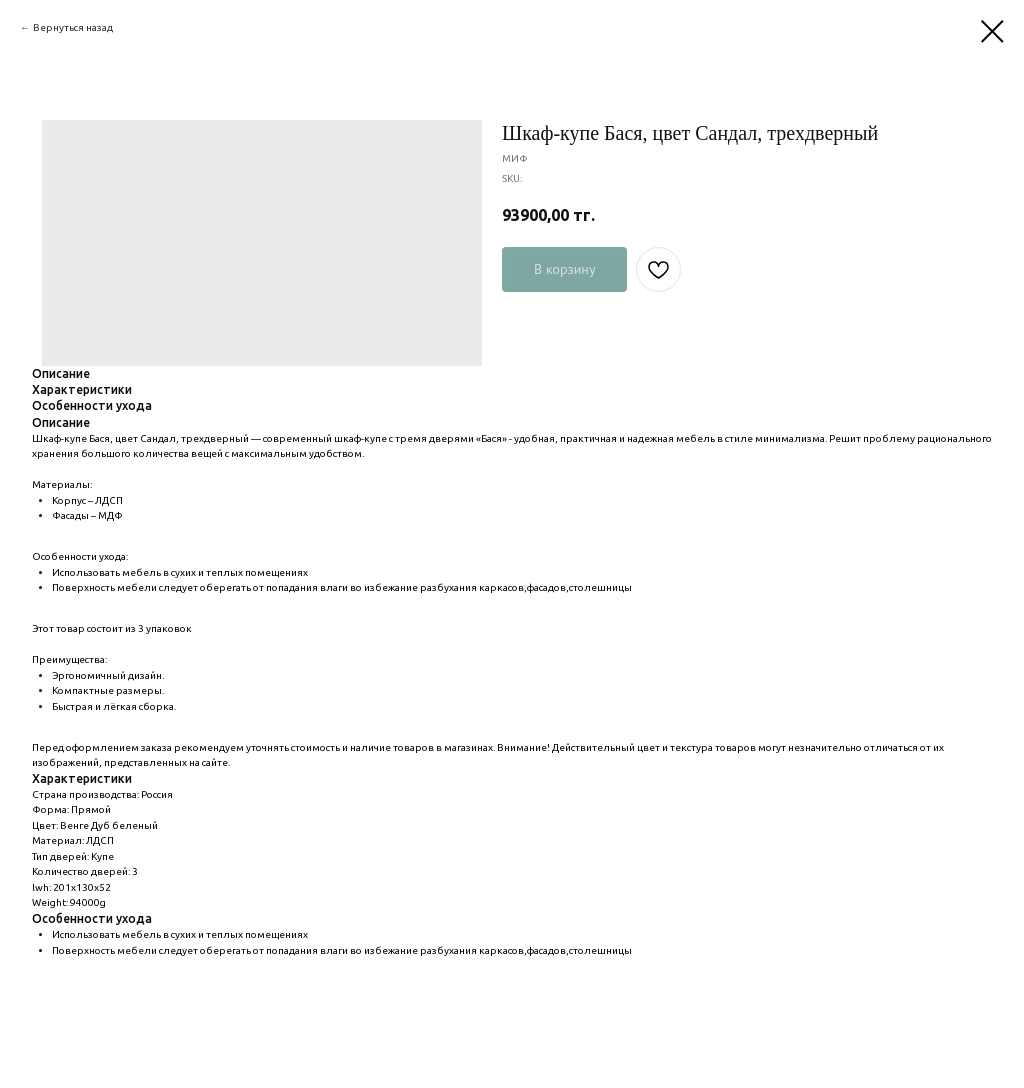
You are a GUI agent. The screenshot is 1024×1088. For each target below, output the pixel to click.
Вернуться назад (73, 27)
